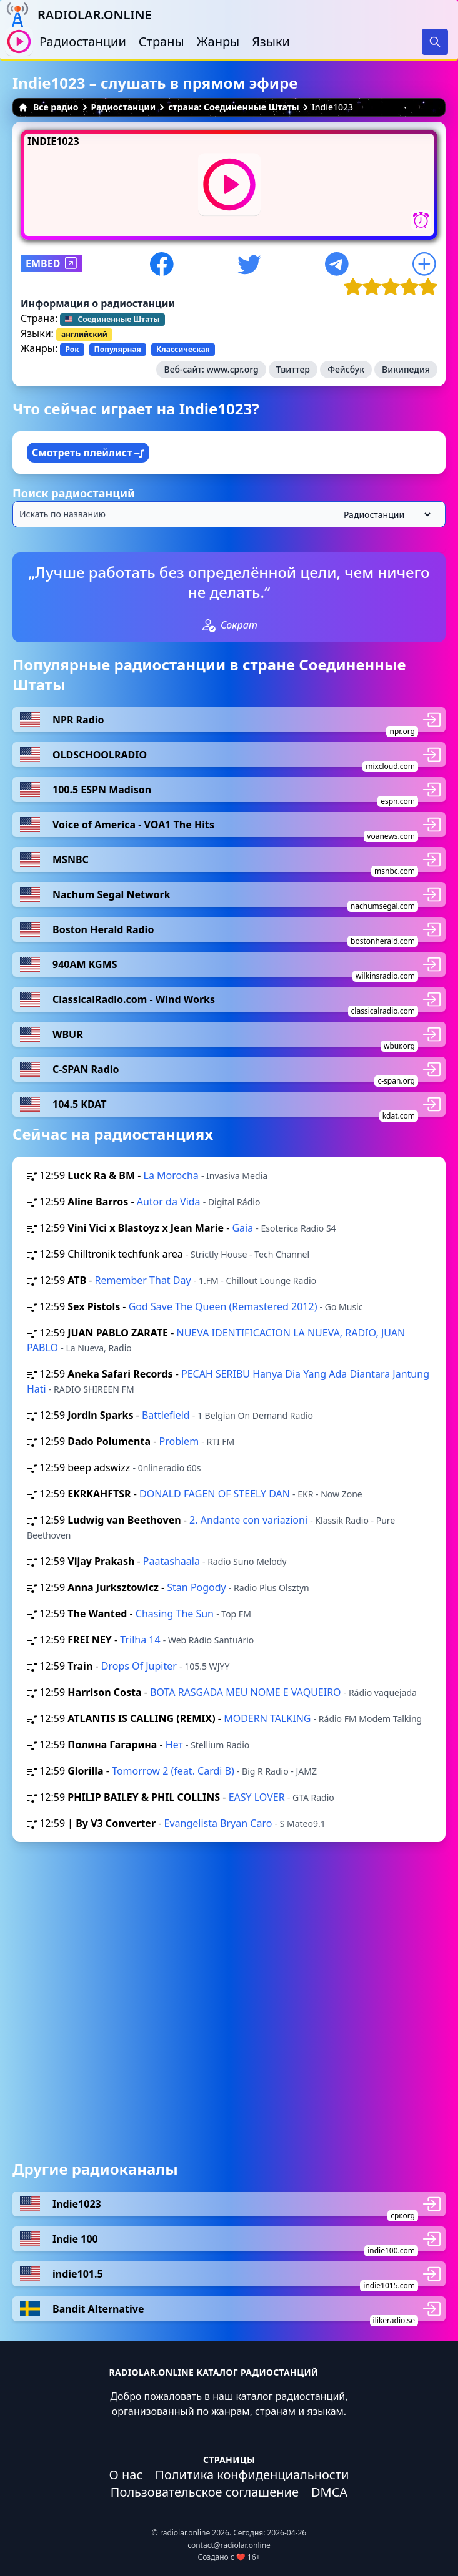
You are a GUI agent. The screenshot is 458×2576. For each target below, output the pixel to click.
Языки (271, 41)
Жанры (218, 41)
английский (84, 334)
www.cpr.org (232, 369)
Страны (161, 41)
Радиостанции (82, 41)
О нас (126, 2474)
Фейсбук (345, 369)
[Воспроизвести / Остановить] (19, 41)
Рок (72, 349)
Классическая (183, 349)
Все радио (48, 107)
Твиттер (293, 369)
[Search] (435, 42)
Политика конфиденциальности (252, 2474)
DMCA (329, 2492)
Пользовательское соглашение (205, 2492)
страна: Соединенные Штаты (233, 107)
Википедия (406, 369)
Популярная (117, 349)
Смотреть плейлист (88, 452)
